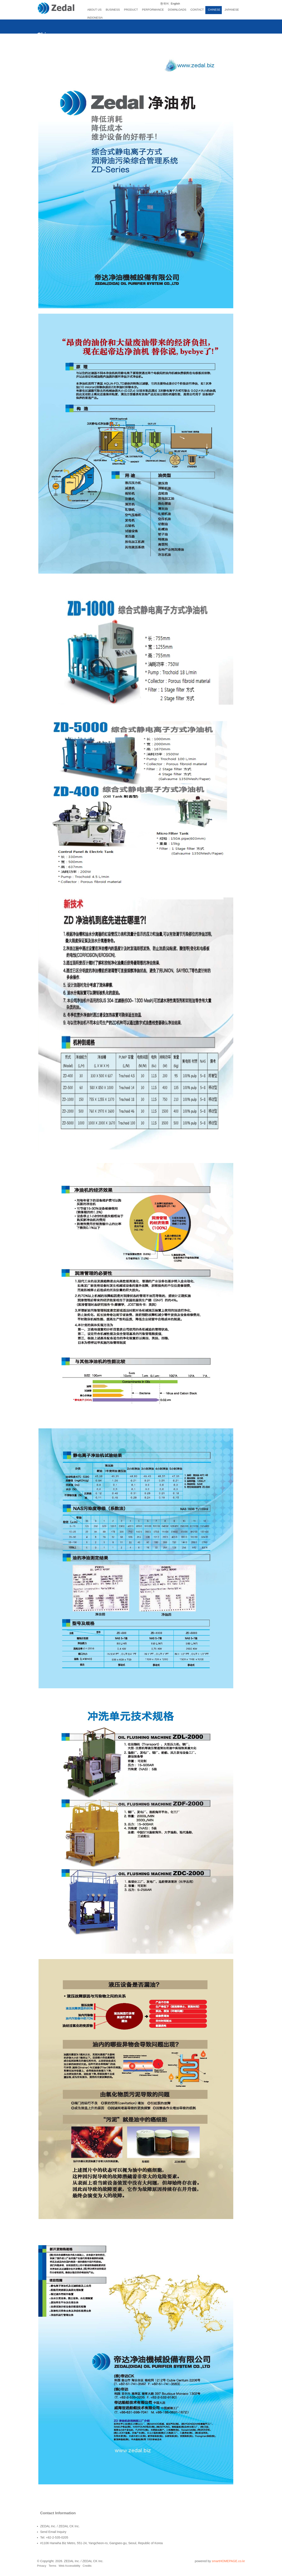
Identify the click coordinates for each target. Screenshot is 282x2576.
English (175, 3)
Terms (52, 2565)
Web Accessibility (69, 2565)
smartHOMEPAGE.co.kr (228, 2561)
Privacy (41, 2565)
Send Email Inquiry (53, 2532)
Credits (87, 2565)
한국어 (164, 3)
